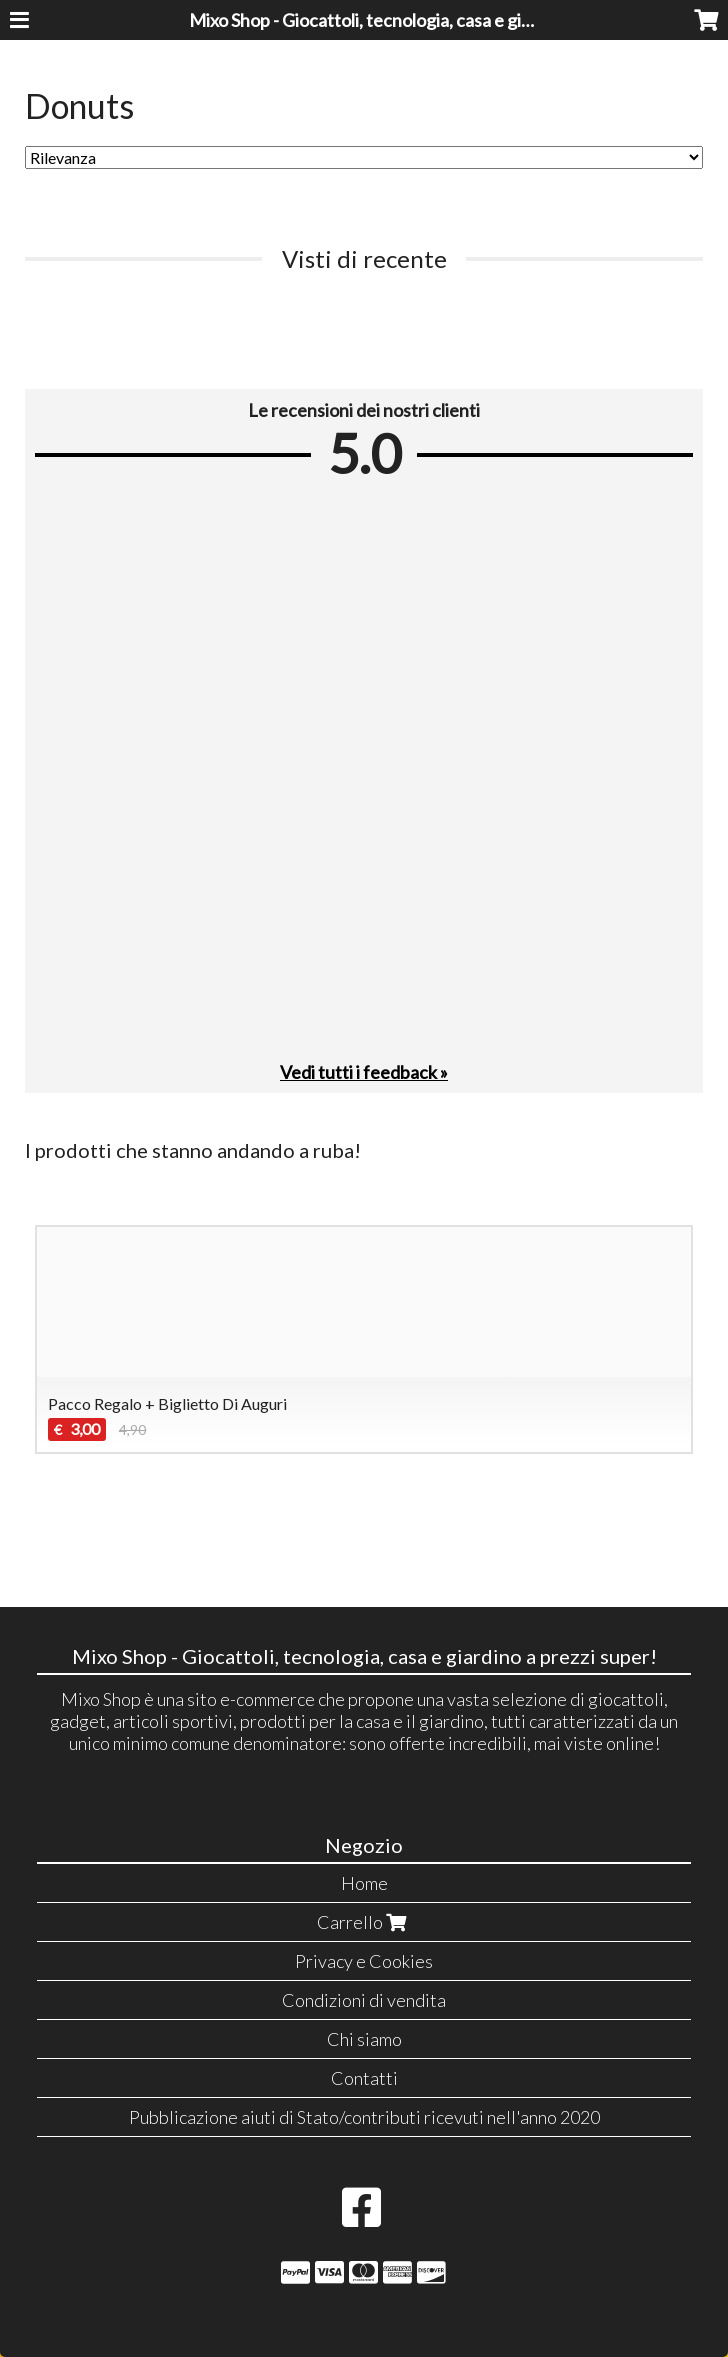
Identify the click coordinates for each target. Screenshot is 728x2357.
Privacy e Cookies (364, 1961)
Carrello (364, 1922)
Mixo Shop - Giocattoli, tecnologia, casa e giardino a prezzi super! (438, 20)
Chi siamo (364, 2039)
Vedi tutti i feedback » (364, 1072)
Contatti (364, 2078)
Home (364, 1883)
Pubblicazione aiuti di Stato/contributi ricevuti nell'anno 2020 (364, 2117)
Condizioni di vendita (364, 2000)
